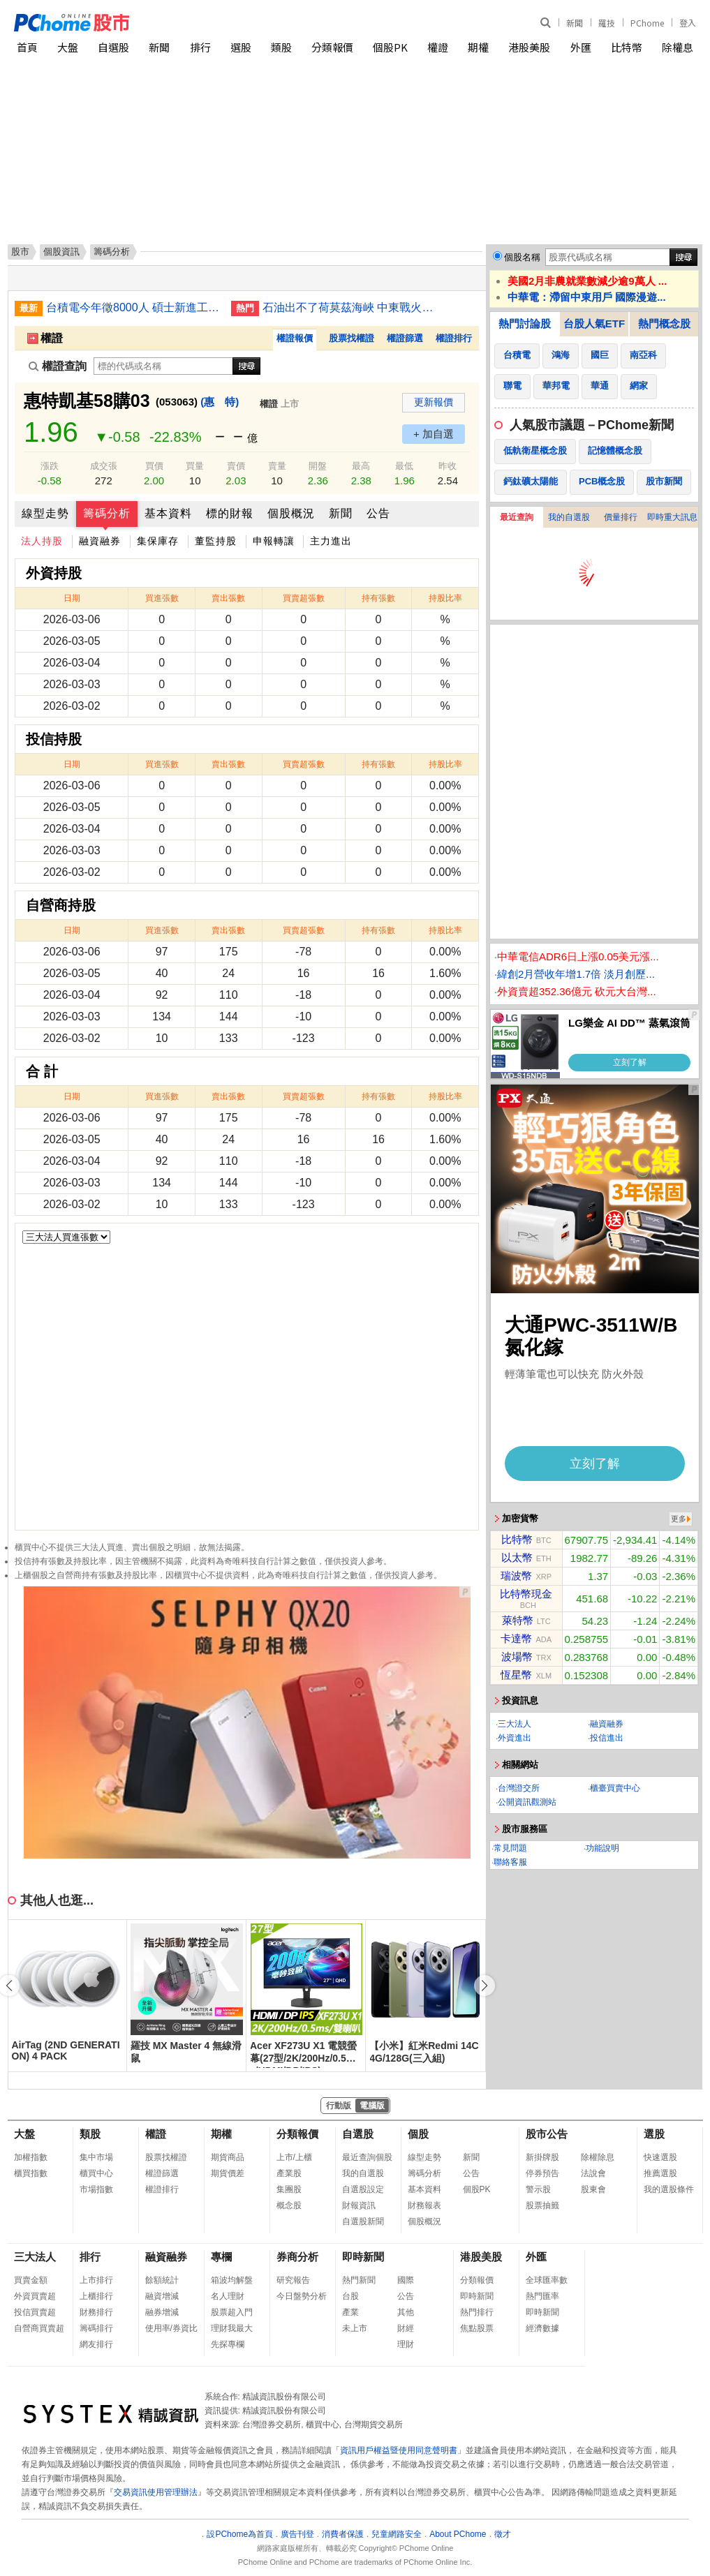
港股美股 (529, 47)
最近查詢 (516, 517)
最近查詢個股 (367, 2157)
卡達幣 (516, 1638)
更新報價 (433, 402)
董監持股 (216, 540)
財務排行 (96, 2312)
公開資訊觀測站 (527, 1802)
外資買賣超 (35, 2296)
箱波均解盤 (232, 2280)
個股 (418, 2134)
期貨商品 (227, 2157)
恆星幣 (516, 1675)
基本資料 (168, 513)
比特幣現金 (526, 1594)
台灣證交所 (519, 1788)
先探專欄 (227, 2344)
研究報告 (293, 2280)
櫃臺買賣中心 (615, 1788)
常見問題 (510, 1848)
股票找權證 (351, 338)
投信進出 (606, 1738)
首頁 (27, 47)
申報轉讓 (274, 540)
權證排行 (454, 338)
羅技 (606, 23)
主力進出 (331, 540)
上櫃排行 (96, 2296)
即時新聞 (363, 2257)
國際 (405, 2280)
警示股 (538, 2189)
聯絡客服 (510, 1862)
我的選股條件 (669, 2189)
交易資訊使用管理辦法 (156, 2492)
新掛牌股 (542, 2157)
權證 (437, 47)
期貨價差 (227, 2173)
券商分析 (297, 2257)
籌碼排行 (96, 2328)
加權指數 (30, 2157)
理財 (405, 2344)
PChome (647, 23)
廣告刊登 (297, 2534)
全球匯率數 (547, 2280)
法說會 (593, 2173)
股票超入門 (232, 2312)
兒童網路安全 (396, 2534)
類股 (281, 47)
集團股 (289, 2189)
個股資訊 (61, 251)
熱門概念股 (664, 323)
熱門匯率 (542, 2296)
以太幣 (517, 1557)
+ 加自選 (433, 434)
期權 (478, 47)
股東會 (593, 2189)
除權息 (677, 47)
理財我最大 (232, 2328)
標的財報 (229, 513)
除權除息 (597, 2157)
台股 (350, 2296)
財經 (405, 2328)
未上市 (354, 2328)
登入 (687, 23)
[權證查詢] (163, 366)
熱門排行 (477, 2312)
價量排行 (620, 517)
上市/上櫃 (294, 2157)
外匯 (580, 47)
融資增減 (162, 2296)
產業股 (289, 2173)
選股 (240, 47)
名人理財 (227, 2296)
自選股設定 (363, 2189)
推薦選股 (660, 2173)
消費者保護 (343, 2534)
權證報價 (294, 338)
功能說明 (602, 1848)
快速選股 (660, 2157)
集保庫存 (158, 540)
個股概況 (291, 513)
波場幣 (517, 1656)
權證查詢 (58, 366)
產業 (350, 2312)
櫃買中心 (96, 2173)
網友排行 (96, 2344)
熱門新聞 (359, 2280)
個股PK (390, 47)
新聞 (574, 23)
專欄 (221, 2257)
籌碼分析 (107, 513)
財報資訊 (359, 2205)
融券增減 (162, 2312)
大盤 (67, 47)
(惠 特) (219, 402)
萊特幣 (517, 1620)
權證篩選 (405, 338)
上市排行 (96, 2280)
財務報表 (424, 2205)
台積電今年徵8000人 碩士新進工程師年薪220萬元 (133, 307)
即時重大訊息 (672, 517)
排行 (200, 47)
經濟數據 (542, 2328)
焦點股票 (477, 2328)
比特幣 (626, 47)
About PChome (457, 2534)
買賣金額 (30, 2280)
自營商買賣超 (39, 2328)
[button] (484, 1985)
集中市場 (96, 2157)
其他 (405, 2312)
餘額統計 (162, 2280)
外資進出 (514, 1738)
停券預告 (542, 2173)
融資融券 (100, 540)
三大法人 (514, 1724)
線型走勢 (45, 513)
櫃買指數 (30, 2173)
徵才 (502, 2534)
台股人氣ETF (594, 323)
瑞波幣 (516, 1575)
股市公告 (547, 2134)
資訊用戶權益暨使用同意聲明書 (398, 2450)
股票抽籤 (542, 2205)
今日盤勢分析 (301, 2296)
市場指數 (96, 2189)
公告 (378, 513)
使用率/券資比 (171, 2328)
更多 (678, 1518)
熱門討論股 (524, 323)
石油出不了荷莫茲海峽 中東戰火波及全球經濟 (349, 307)
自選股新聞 (363, 2221)
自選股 (113, 47)
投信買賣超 (35, 2312)
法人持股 (42, 540)
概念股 (289, 2205)
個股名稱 (522, 257)
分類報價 (332, 47)
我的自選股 (569, 517)
